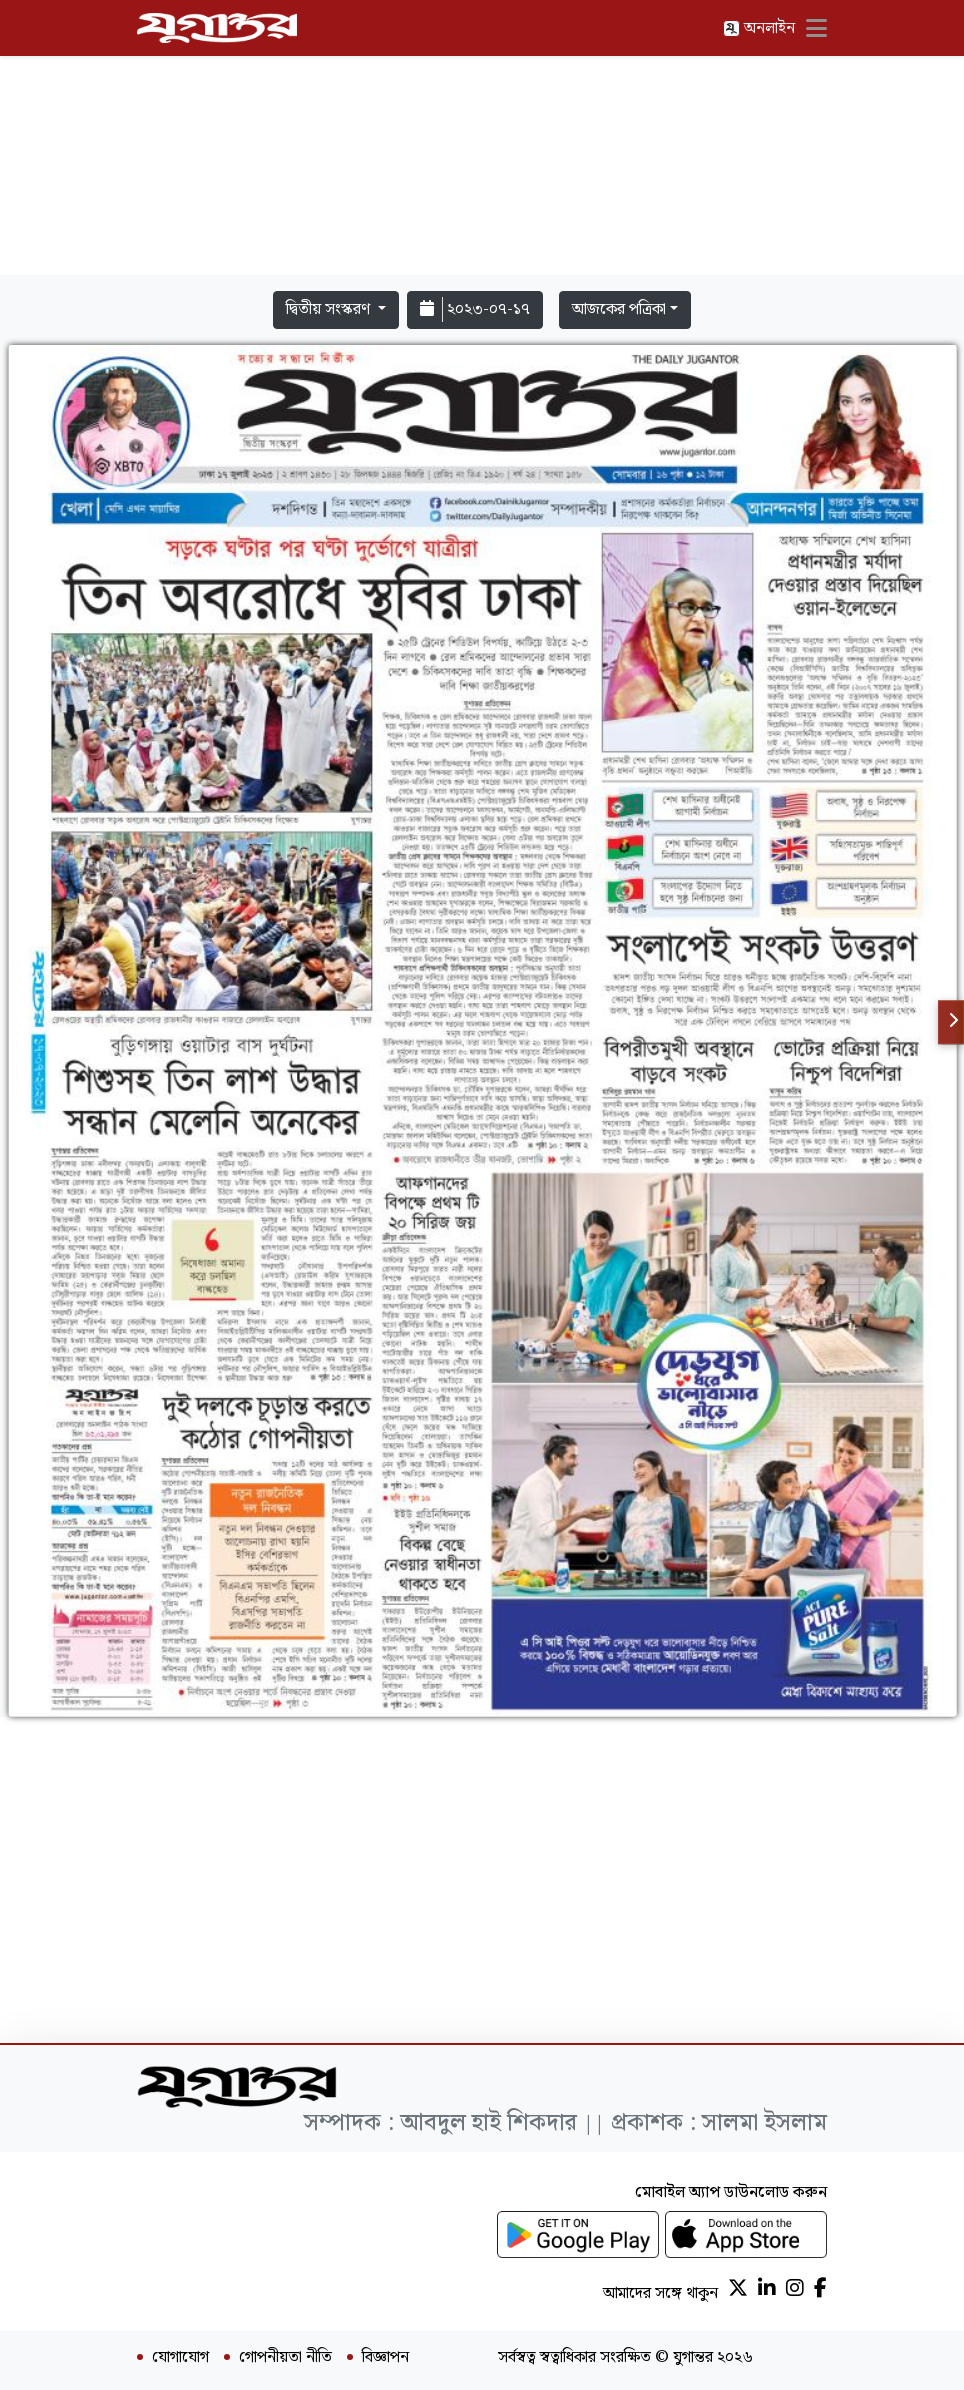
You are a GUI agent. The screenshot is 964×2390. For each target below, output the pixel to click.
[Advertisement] (482, 142)
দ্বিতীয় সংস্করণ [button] (330, 309)
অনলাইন (759, 28)
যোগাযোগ (180, 2358)
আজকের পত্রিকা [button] (619, 309)
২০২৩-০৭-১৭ (475, 309)
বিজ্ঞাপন (385, 2358)
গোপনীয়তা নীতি (285, 2358)
